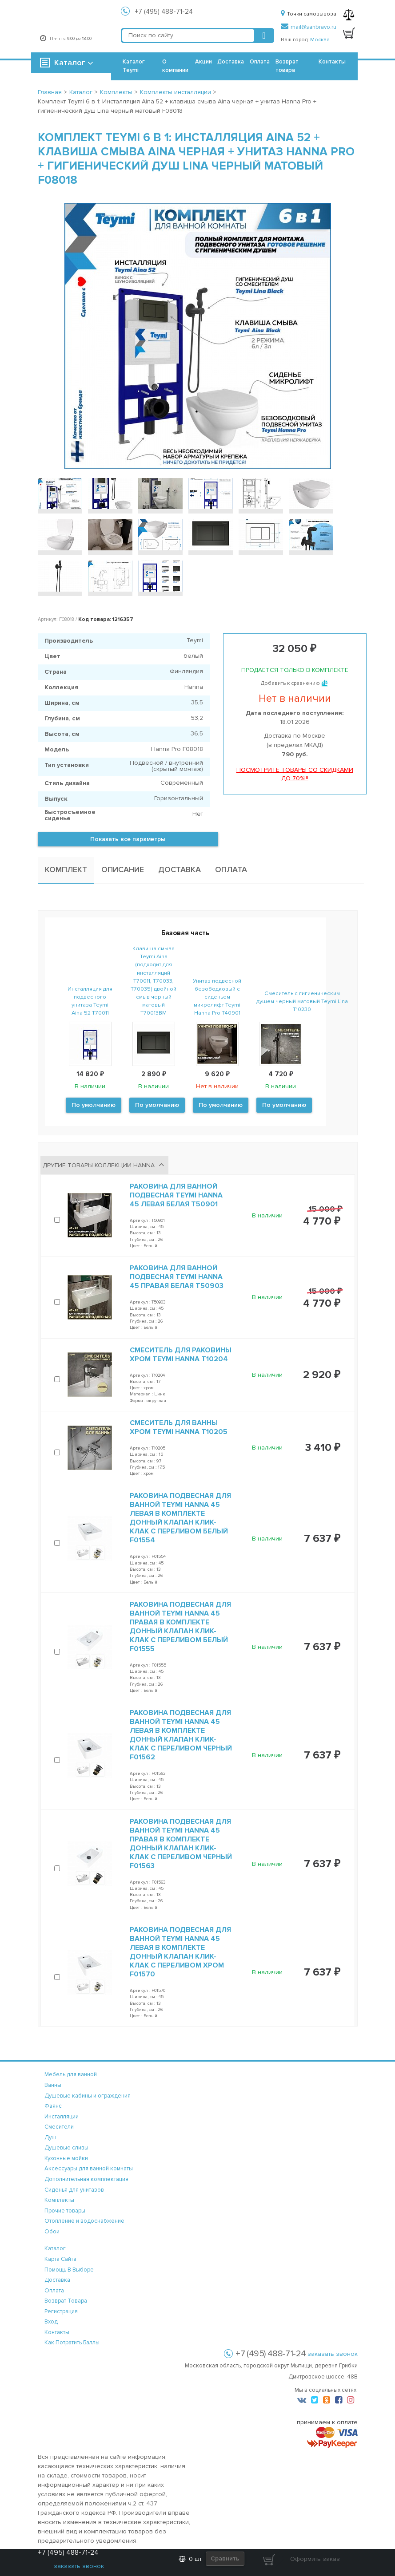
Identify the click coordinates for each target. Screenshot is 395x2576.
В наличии (267, 1215)
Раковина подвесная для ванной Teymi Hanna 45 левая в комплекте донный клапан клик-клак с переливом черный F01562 (181, 1735)
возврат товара (65, 2300)
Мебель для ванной (70, 2074)
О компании (175, 66)
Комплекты (59, 2200)
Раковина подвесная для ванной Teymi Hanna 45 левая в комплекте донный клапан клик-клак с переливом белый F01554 (180, 1518)
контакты (56, 2332)
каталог (55, 2248)
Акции (203, 61)
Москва (320, 39)
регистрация (61, 2311)
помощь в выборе (69, 2269)
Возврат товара (287, 66)
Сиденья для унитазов (74, 2189)
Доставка (230, 61)
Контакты (332, 61)
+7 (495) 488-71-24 (164, 12)
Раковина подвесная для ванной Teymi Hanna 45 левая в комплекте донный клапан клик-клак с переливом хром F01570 (180, 1952)
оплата (54, 2290)
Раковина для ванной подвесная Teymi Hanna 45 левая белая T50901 (176, 1195)
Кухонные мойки (66, 2158)
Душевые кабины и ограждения (87, 2095)
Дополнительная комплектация (86, 2179)
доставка (57, 2280)
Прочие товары (64, 2210)
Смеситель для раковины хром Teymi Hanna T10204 (180, 1354)
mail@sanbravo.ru (308, 27)
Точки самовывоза (308, 14)
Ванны (52, 2085)
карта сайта (60, 2259)
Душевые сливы (66, 2147)
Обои (52, 2231)
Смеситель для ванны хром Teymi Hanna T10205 (178, 1427)
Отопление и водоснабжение (84, 2220)
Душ (50, 2137)
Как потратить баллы (72, 2342)
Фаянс (53, 2106)
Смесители (59, 2126)
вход (51, 2321)
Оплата (260, 61)
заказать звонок (332, 2354)
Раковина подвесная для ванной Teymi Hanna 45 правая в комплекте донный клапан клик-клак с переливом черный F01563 (181, 1843)
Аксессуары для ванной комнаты (88, 2168)
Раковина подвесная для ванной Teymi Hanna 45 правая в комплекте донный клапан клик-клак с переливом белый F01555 (180, 1626)
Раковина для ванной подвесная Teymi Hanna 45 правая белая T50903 (176, 1277)
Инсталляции (61, 2116)
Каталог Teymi (134, 66)
